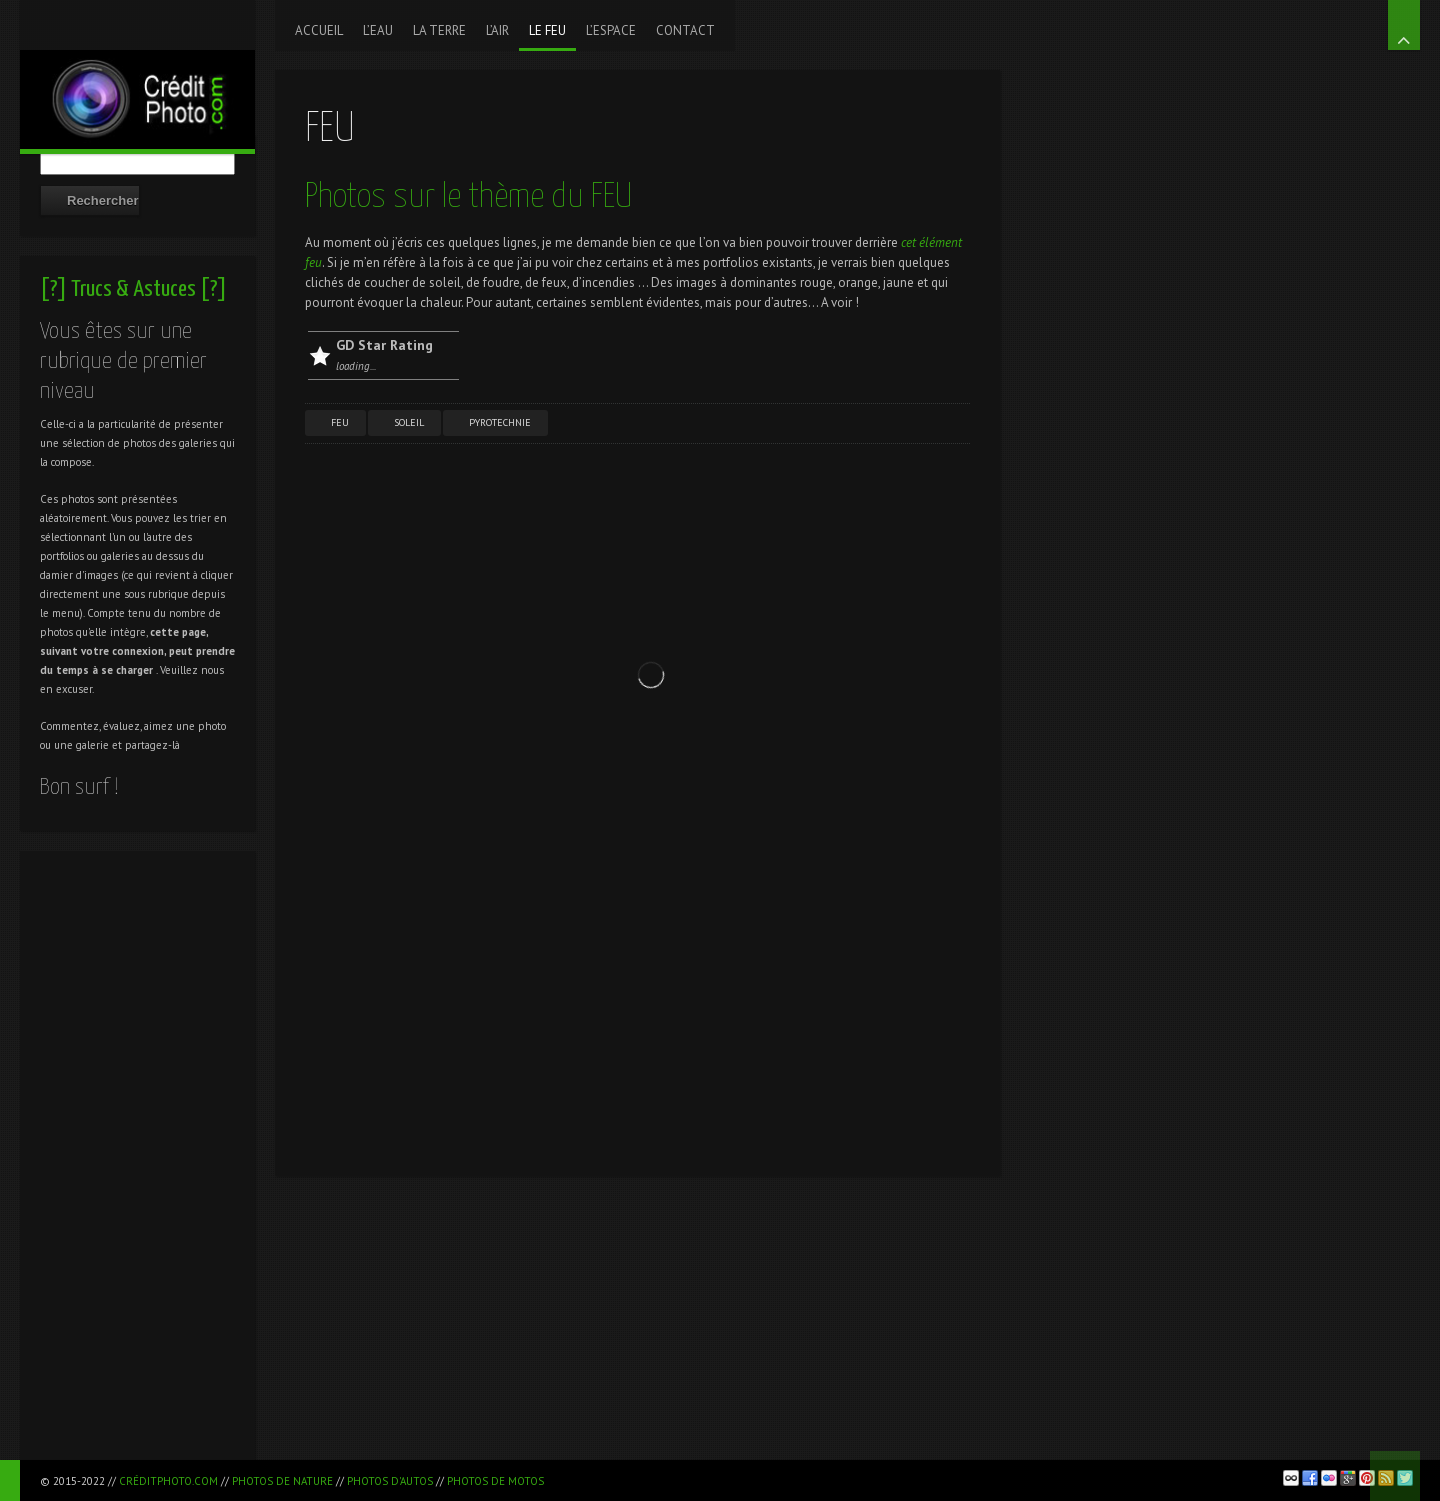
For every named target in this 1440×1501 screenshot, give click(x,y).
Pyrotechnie (500, 422)
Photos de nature (282, 1481)
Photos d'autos (390, 1481)
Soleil (409, 422)
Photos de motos (495, 1481)
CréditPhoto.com (168, 1481)
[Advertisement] (137, 1161)
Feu (340, 422)
